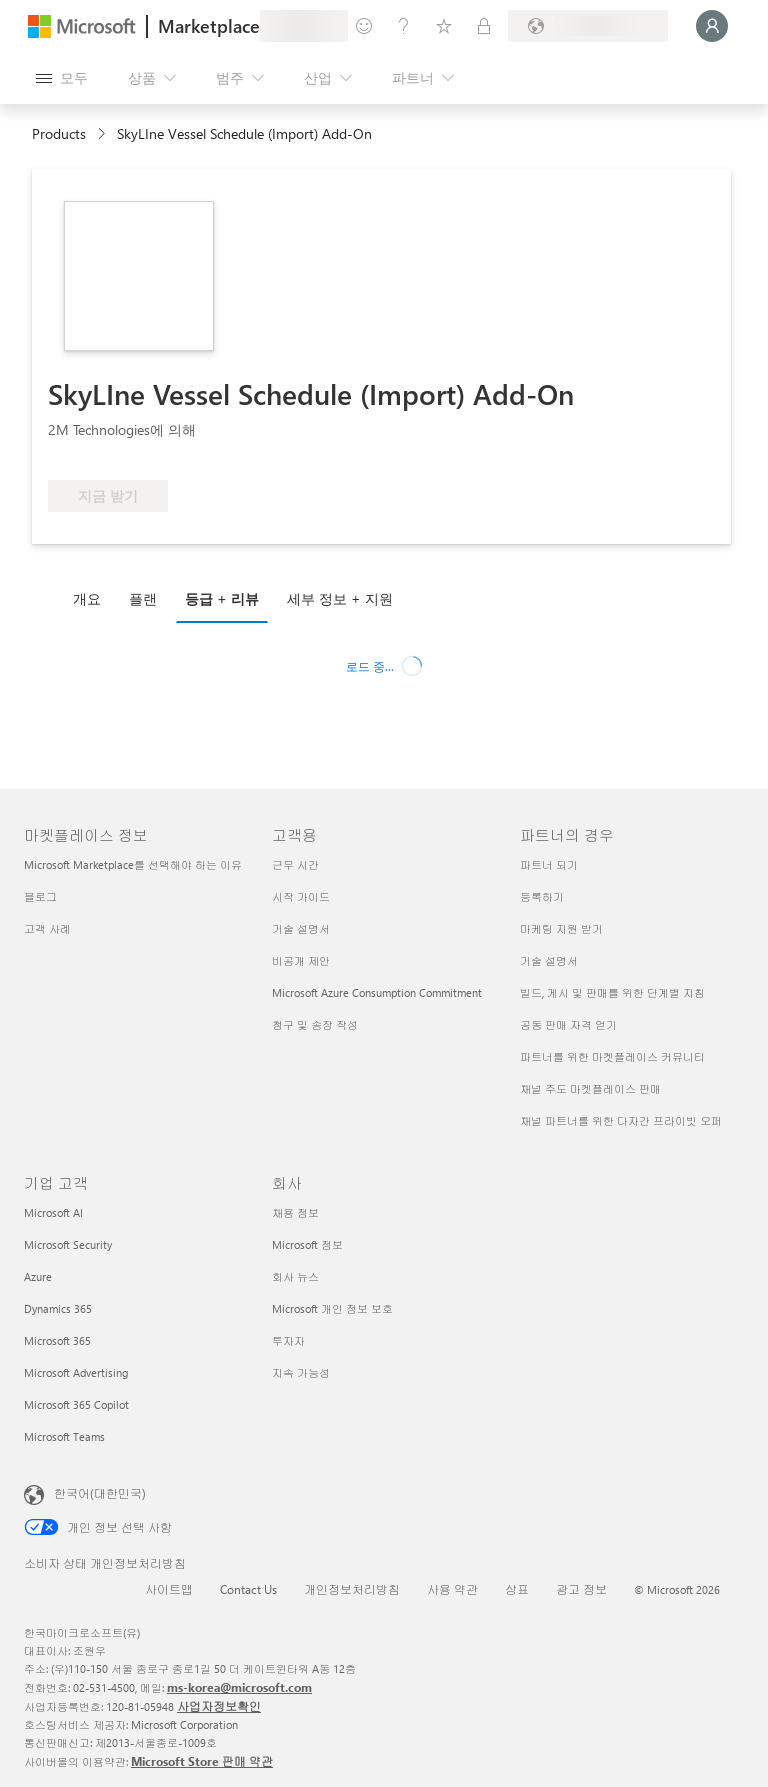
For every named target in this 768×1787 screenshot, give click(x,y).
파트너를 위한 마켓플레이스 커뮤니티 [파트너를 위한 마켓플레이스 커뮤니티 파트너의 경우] (612, 1056)
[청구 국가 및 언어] (588, 26)
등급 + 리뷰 (222, 598)
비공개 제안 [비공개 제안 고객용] (301, 960)
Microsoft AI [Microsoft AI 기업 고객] (53, 1212)
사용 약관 (452, 1589)
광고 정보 (581, 1589)
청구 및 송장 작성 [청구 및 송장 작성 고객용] (315, 1024)
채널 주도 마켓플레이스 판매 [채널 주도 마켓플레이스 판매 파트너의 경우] (590, 1088)
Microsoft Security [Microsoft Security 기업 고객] (68, 1244)
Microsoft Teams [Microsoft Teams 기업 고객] (64, 1436)
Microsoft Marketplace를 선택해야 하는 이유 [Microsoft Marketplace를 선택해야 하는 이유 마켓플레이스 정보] (133, 864)
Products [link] (59, 133)
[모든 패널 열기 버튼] (62, 78)
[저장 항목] (444, 26)
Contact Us (248, 1589)
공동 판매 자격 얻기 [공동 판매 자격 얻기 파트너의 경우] (568, 1024)
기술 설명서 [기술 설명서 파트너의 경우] (549, 960)
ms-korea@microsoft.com (239, 1687)
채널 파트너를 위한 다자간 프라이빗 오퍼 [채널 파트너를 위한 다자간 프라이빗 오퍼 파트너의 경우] (621, 1120)
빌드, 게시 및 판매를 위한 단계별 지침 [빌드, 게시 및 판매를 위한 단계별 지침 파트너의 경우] (612, 992)
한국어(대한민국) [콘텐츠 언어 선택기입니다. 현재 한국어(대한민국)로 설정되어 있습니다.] (100, 1493)
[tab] (92, 598)
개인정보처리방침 (352, 1589)
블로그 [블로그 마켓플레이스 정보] (40, 896)
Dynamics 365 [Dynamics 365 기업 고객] (58, 1308)
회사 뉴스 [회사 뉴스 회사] (295, 1276)
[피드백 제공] (364, 26)
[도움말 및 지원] (404, 26)
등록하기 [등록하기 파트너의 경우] (542, 896)
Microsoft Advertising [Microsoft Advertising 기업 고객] (76, 1372)
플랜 (143, 598)
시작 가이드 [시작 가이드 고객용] (301, 896)
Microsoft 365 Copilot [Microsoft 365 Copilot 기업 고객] (76, 1404)
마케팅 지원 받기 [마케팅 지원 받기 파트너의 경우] (561, 928)
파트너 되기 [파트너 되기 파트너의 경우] (549, 864)
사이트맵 (169, 1589)
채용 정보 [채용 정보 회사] (295, 1212)
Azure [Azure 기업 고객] (38, 1276)
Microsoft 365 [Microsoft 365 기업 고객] (57, 1340)
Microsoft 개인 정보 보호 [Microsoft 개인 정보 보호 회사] (332, 1308)
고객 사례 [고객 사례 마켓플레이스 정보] (47, 928)
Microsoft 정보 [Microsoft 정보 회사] (307, 1244)
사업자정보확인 (219, 1706)
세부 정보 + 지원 (340, 598)
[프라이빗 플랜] (484, 26)
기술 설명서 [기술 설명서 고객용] (301, 928)
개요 (87, 598)
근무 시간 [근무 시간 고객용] (295, 864)
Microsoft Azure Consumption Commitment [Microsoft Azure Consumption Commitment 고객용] (377, 992)
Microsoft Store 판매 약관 (202, 1761)
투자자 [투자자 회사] (288, 1340)
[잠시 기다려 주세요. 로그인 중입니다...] (712, 26)
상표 (517, 1589)
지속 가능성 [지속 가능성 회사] (301, 1372)
